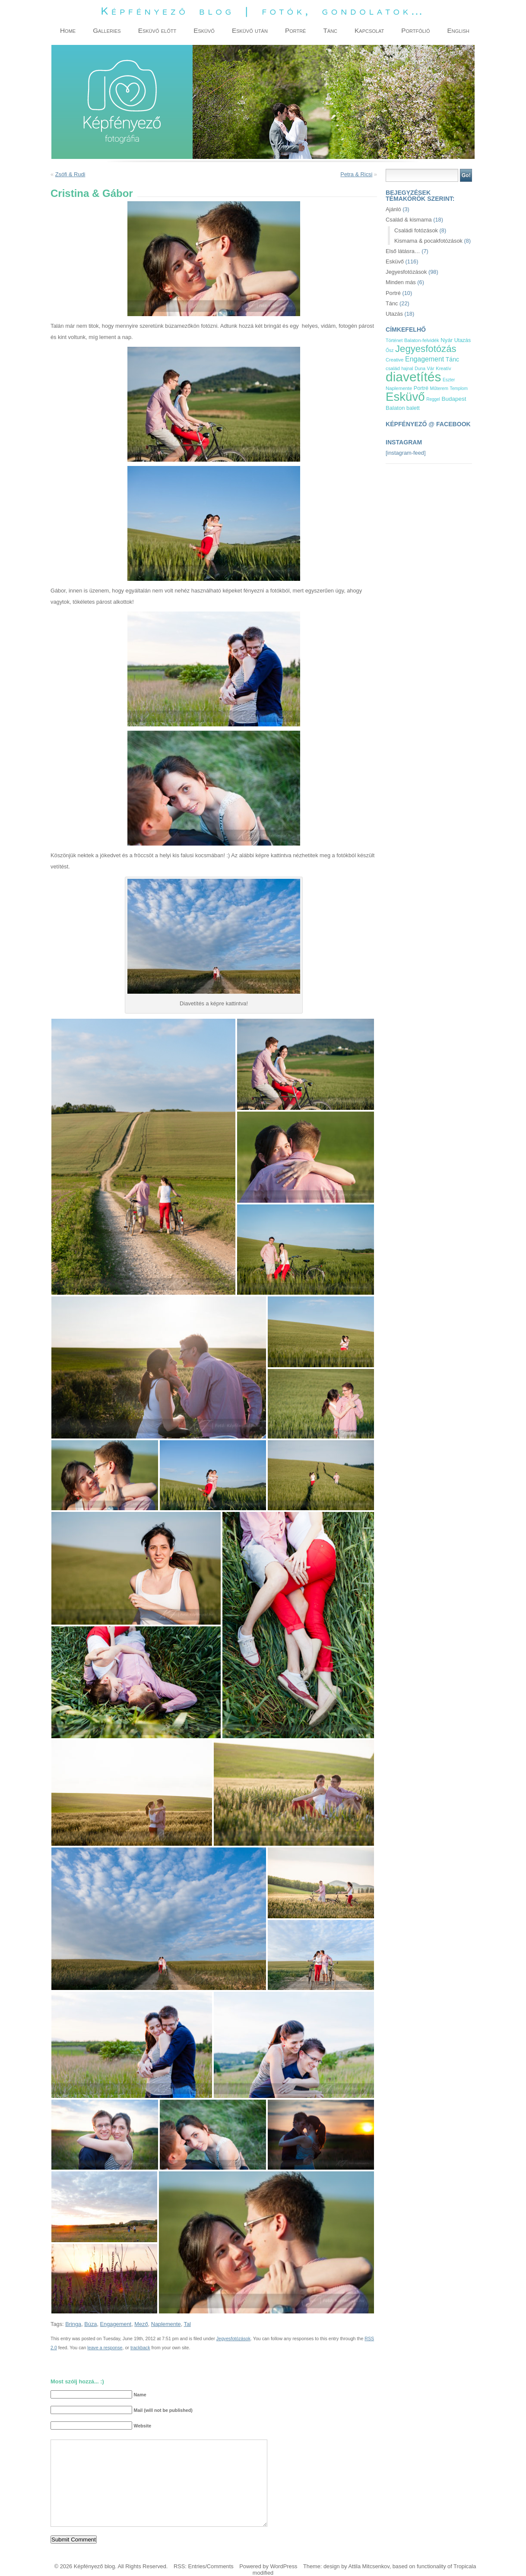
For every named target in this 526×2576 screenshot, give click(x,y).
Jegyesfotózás (425, 348)
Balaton (395, 408)
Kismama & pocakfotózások (428, 241)
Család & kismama (409, 219)
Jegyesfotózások (233, 2338)
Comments (220, 2566)
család (393, 368)
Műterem (439, 388)
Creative (395, 359)
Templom (459, 388)
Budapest (453, 399)
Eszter (449, 379)
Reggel (433, 399)
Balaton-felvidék (421, 340)
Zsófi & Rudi (70, 174)
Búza (90, 2324)
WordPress (283, 2566)
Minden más (401, 282)
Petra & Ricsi (356, 174)
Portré (393, 293)
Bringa (73, 2324)
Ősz (389, 350)
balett (413, 408)
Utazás (394, 314)
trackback (140, 2347)
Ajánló (393, 209)
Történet (394, 340)
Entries (196, 2566)
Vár (430, 368)
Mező (141, 2324)
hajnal (407, 368)
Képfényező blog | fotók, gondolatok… (263, 11)
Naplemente (166, 2324)
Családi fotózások (416, 230)
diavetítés (413, 377)
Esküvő (395, 261)
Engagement (116, 2324)
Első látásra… (403, 251)
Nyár (446, 340)
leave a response (104, 2347)
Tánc (392, 303)
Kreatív (443, 368)
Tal (187, 2324)
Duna (420, 368)
